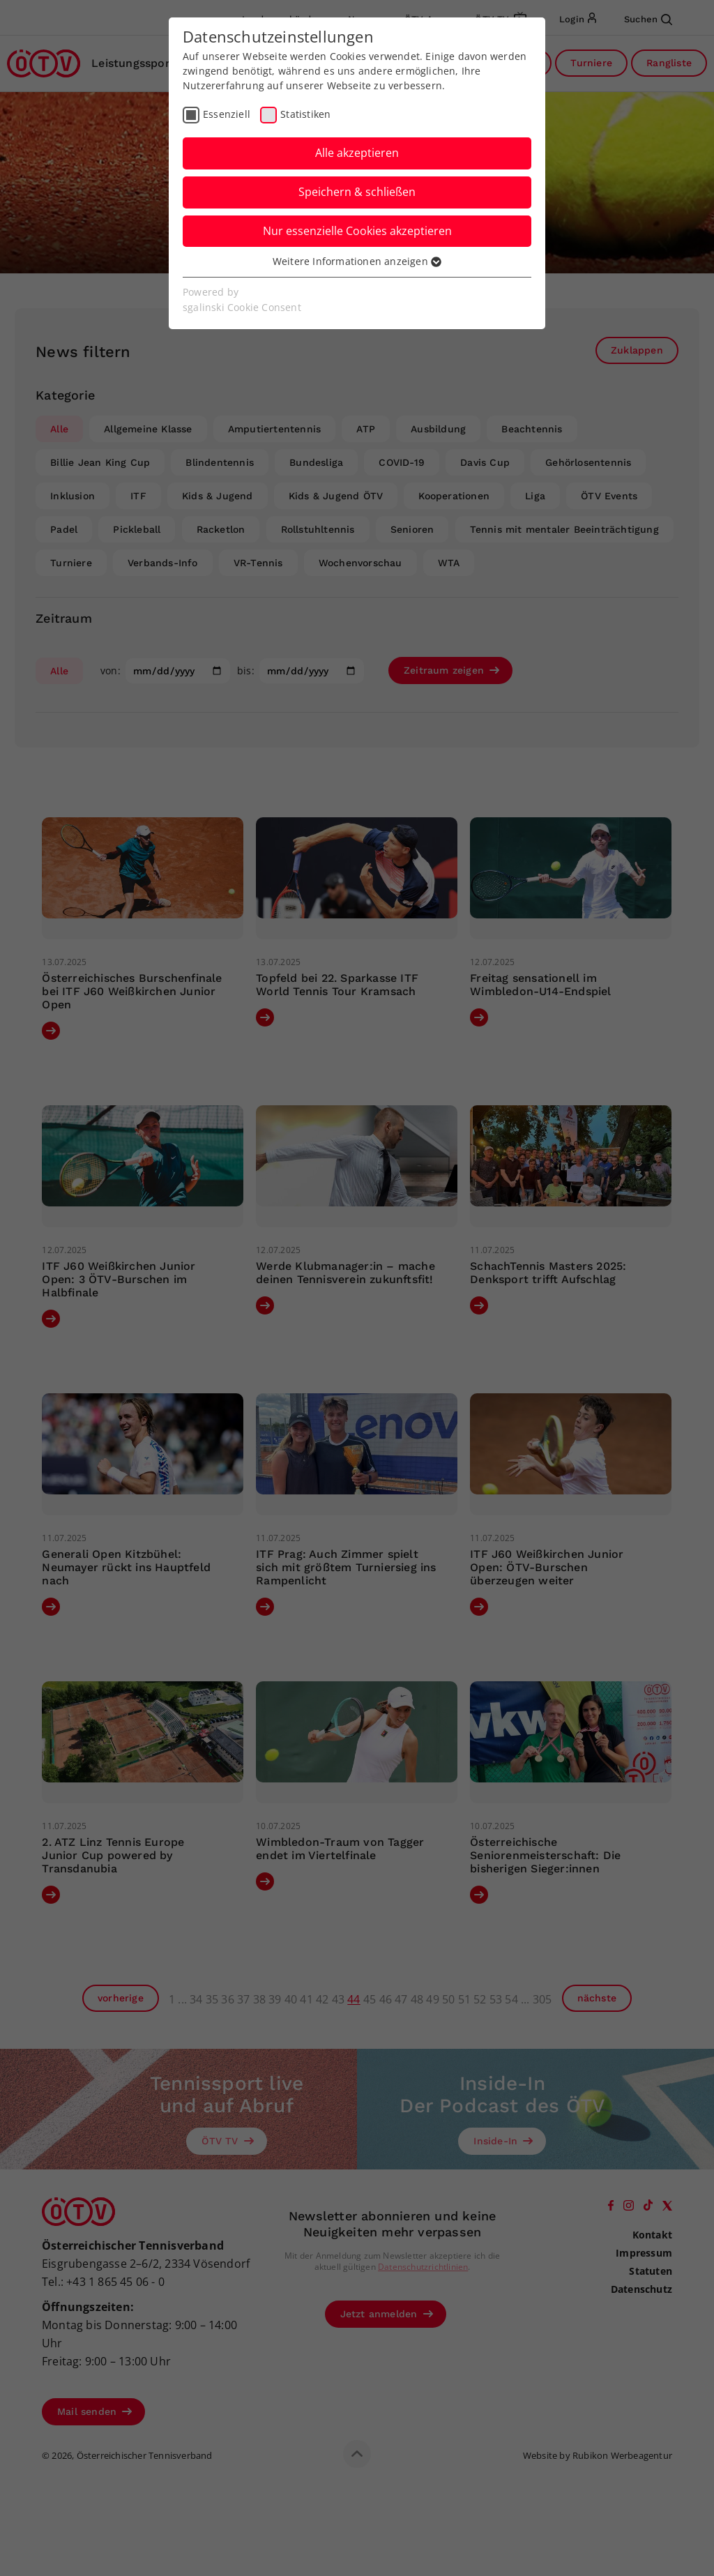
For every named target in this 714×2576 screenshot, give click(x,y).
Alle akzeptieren (357, 152)
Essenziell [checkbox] (226, 114)
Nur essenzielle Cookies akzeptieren (357, 230)
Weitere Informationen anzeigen (357, 261)
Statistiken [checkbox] (305, 114)
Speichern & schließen (357, 191)
